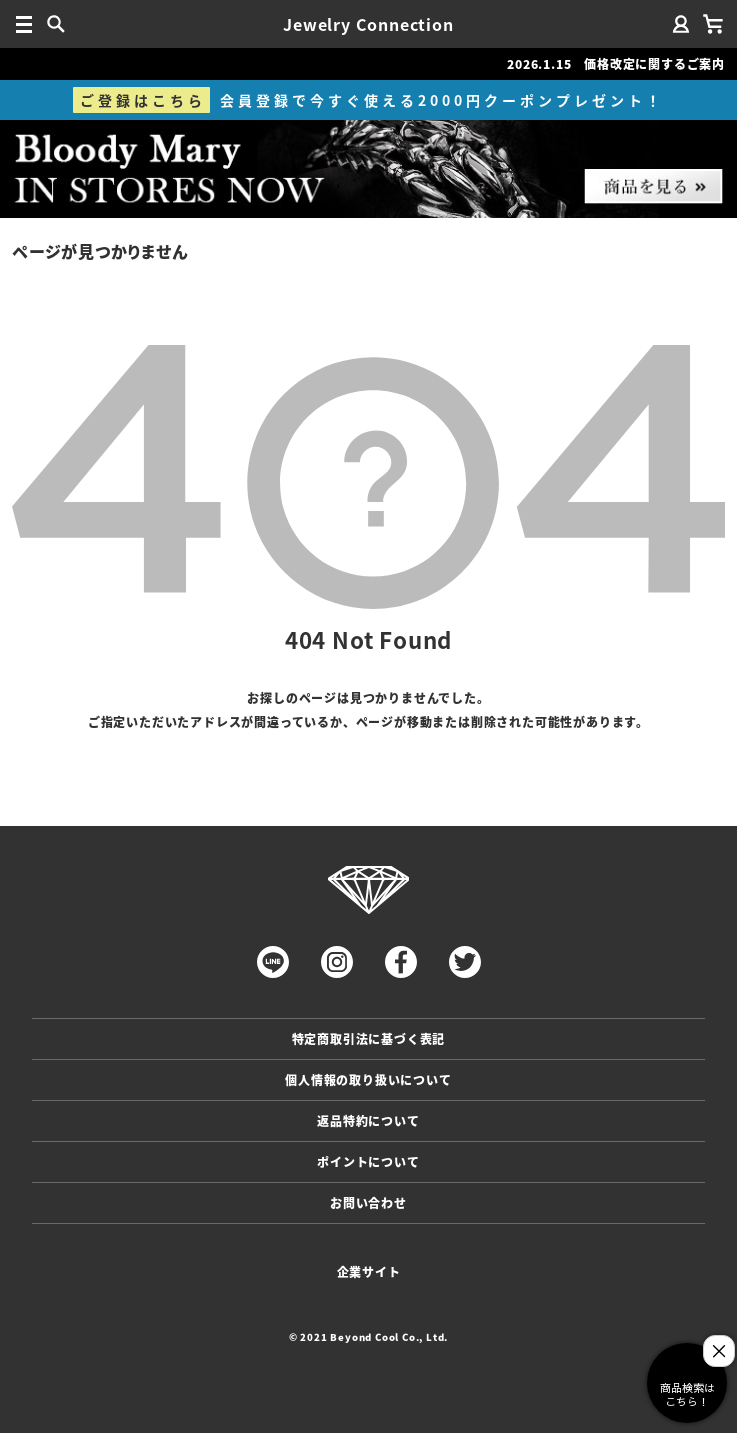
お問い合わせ (368, 1202)
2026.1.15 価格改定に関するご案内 (616, 63)
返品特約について (368, 1120)
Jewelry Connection (368, 24)
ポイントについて (368, 1161)
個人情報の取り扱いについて (368, 1079)
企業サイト (369, 1271)
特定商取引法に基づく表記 (369, 1038)
